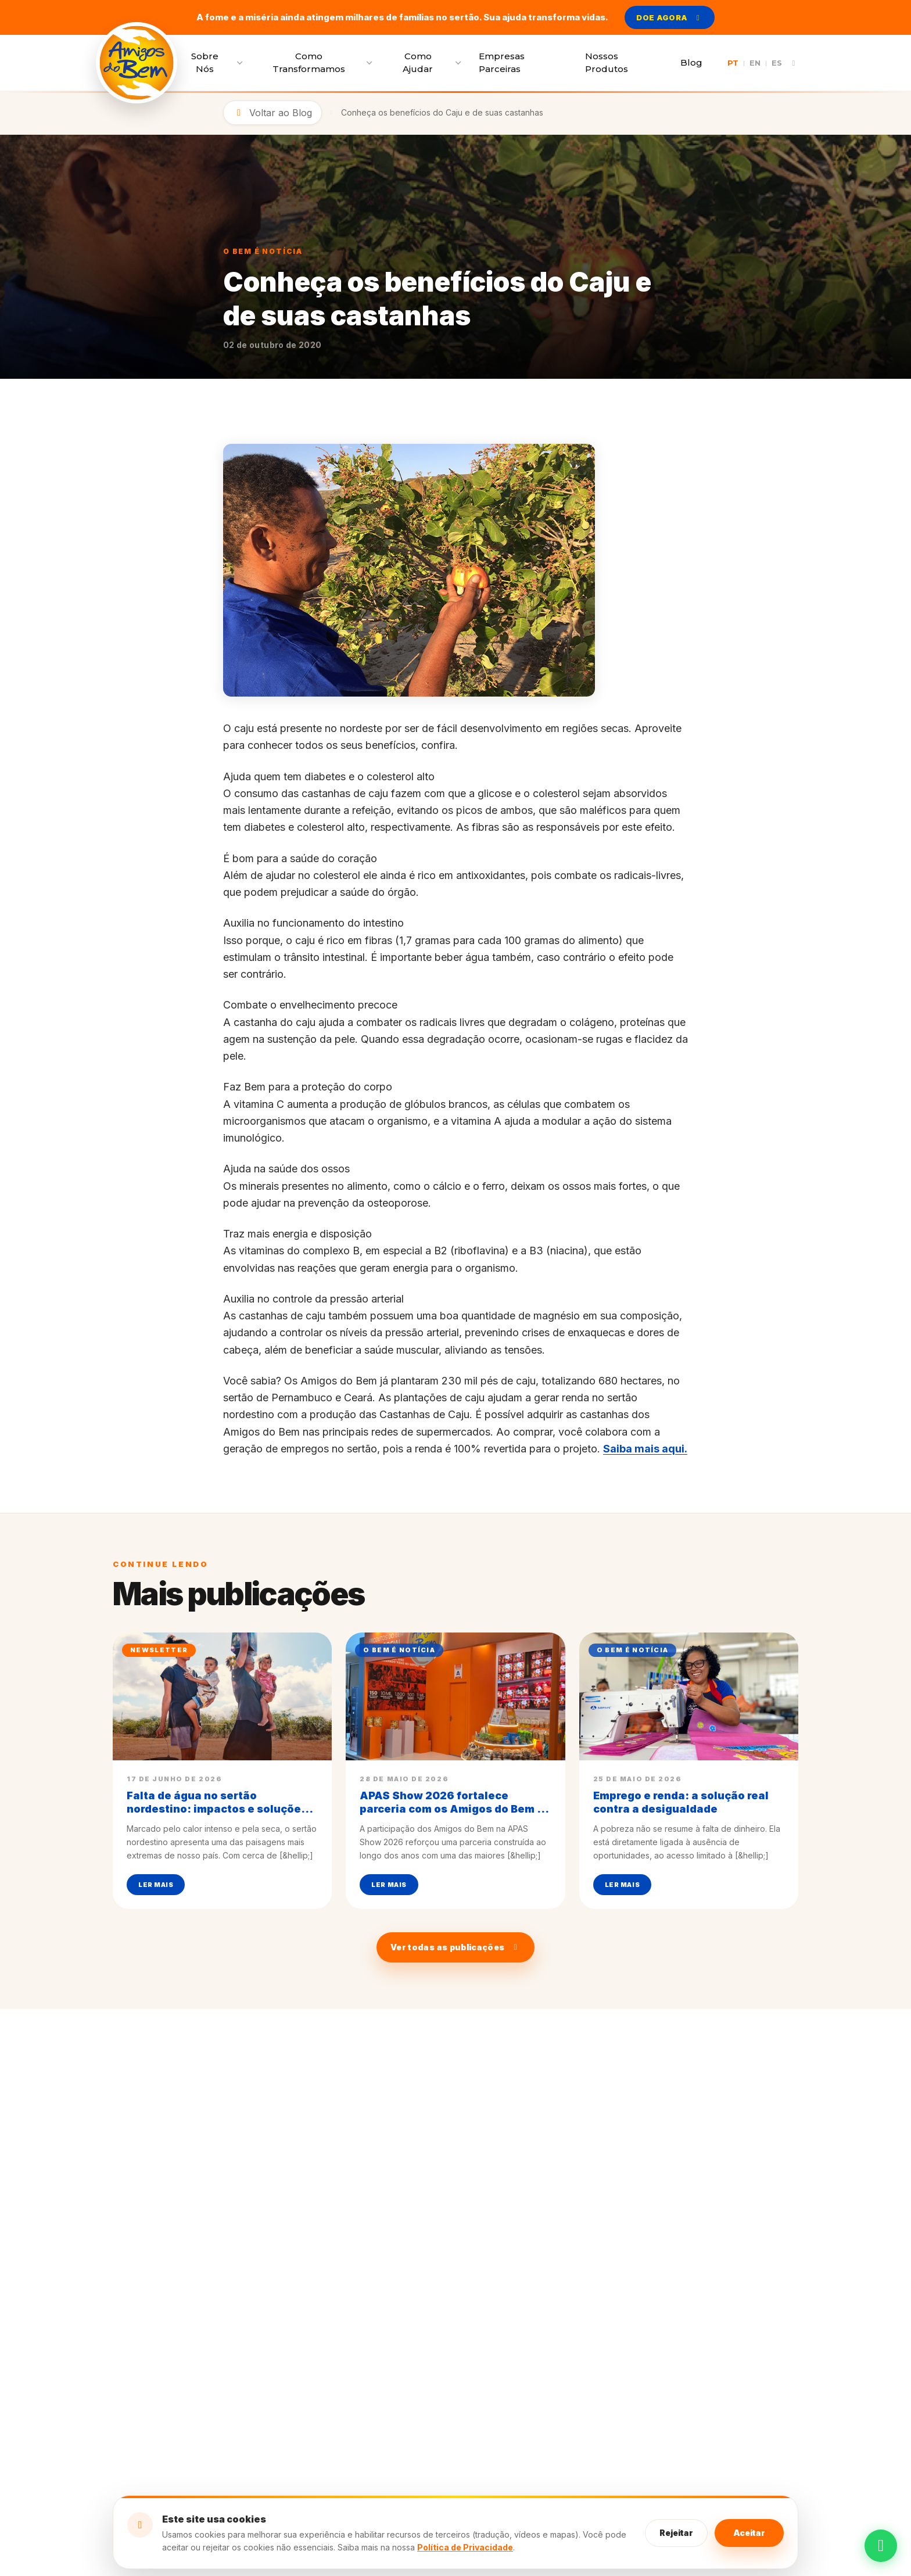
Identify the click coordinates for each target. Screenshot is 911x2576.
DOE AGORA (669, 17)
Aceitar (749, 2533)
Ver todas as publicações (455, 1947)
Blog (691, 62)
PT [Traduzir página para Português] (732, 62)
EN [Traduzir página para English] (755, 62)
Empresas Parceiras (502, 63)
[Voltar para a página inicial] (136, 62)
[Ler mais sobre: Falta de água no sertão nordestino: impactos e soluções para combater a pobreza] (222, 1771)
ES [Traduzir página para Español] (777, 62)
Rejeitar (676, 2533)
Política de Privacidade (465, 2547)
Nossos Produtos (606, 63)
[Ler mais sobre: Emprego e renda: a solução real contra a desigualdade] (688, 1771)
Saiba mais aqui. (645, 1449)
